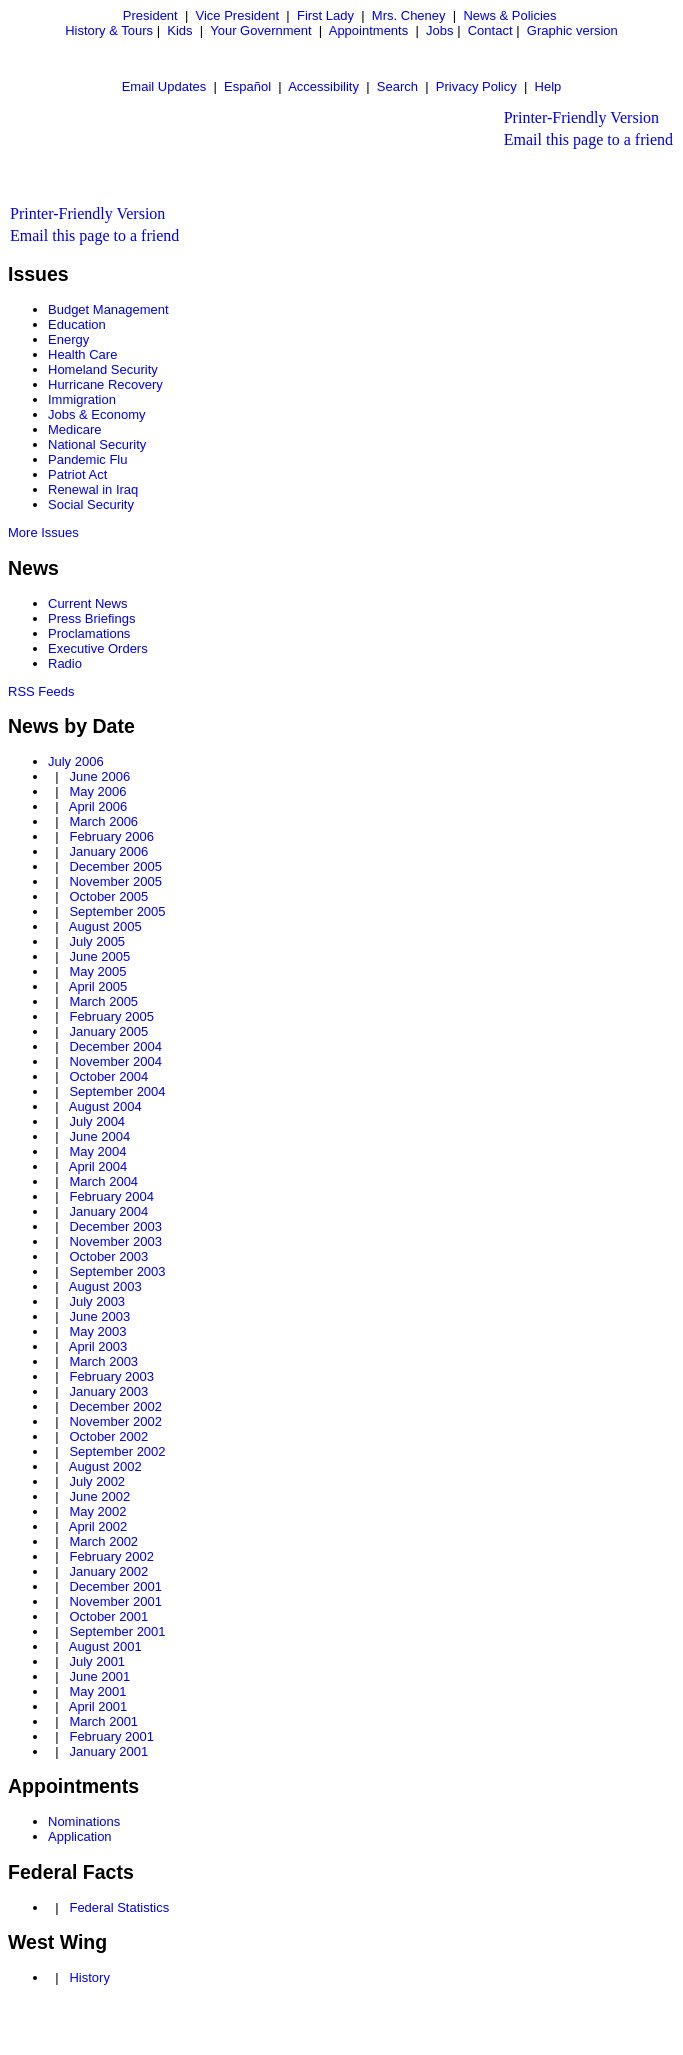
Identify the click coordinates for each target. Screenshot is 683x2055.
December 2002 (115, 1406)
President (150, 15)
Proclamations (89, 633)
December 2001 (115, 1586)
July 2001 (97, 1661)
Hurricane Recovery (105, 384)
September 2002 (117, 1451)
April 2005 (98, 986)
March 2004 (103, 1181)
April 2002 (98, 1526)
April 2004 (98, 1166)
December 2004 (115, 1046)
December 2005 (115, 866)
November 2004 (115, 1061)
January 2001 (108, 1751)
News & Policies (509, 15)
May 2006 (97, 791)
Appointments (369, 30)
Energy (68, 339)
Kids (179, 30)
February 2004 (111, 1196)
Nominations (84, 1821)
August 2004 (105, 1106)
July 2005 (97, 941)
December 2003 (115, 1226)
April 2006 (98, 806)
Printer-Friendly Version (581, 117)
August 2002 (105, 1466)
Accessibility (323, 86)
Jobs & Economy (97, 414)
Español (247, 86)
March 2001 (103, 1721)
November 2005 (115, 881)
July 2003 (97, 1301)
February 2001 (111, 1736)
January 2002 (108, 1571)
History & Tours (109, 30)
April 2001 (98, 1706)
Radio (65, 663)
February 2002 (111, 1556)
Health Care (82, 354)
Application (80, 1836)
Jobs (439, 30)
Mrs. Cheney (409, 15)
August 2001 (105, 1646)
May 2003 (97, 1331)
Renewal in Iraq (93, 489)
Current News (87, 603)
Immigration (82, 399)
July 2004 (97, 1121)
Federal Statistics (119, 1907)
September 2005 (117, 911)
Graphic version (572, 30)
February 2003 (111, 1376)
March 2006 (103, 821)
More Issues (43, 532)
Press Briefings (91, 618)
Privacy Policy (476, 86)
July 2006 (76, 761)
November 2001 (115, 1601)
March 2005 (103, 1001)
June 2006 (99, 776)
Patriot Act (77, 474)
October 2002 (108, 1436)
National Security (97, 444)
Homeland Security (103, 369)
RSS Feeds (41, 691)
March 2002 (103, 1541)
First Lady (325, 15)
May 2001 (97, 1691)
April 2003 (98, 1346)
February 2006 (111, 836)
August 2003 (105, 1286)
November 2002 (115, 1421)
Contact (490, 30)
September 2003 (117, 1271)
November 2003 (115, 1241)
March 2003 (103, 1361)
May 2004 (97, 1151)
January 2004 (108, 1211)
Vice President (238, 15)
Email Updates (164, 86)
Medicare (74, 429)
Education (77, 324)
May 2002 (97, 1511)
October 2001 (108, 1616)
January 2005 (108, 1031)
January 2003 (108, 1391)
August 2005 (105, 926)
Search (397, 86)
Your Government (260, 30)
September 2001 (117, 1631)
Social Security (91, 504)
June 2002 (99, 1496)
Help (548, 86)
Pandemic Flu (87, 459)
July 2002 (97, 1481)
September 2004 (117, 1091)
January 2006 (108, 851)
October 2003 (108, 1256)
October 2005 (108, 896)
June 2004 (99, 1136)
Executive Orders (98, 648)
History (89, 1977)
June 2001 (99, 1676)
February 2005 (111, 1016)
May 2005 (97, 971)
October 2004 (108, 1076)
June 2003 (99, 1316)
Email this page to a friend (588, 139)
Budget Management (108, 309)
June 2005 (99, 956)
